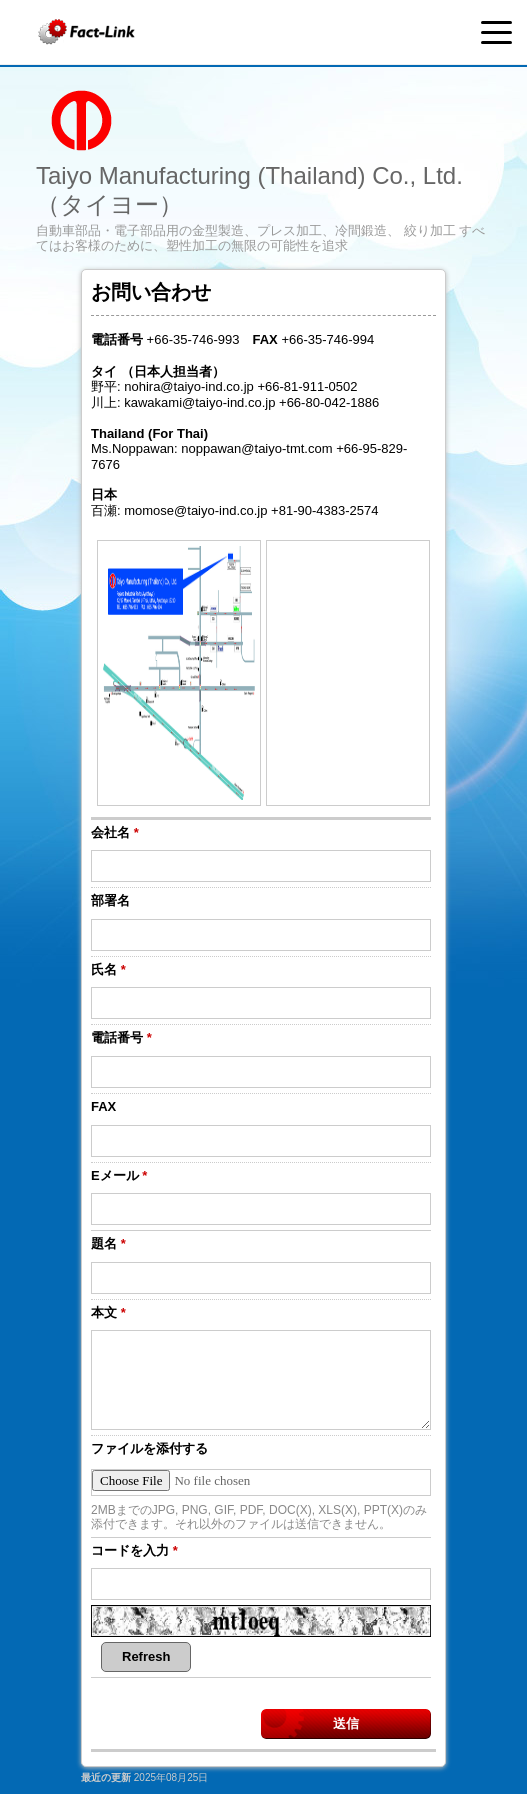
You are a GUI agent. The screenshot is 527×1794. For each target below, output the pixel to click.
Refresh (146, 1656)
